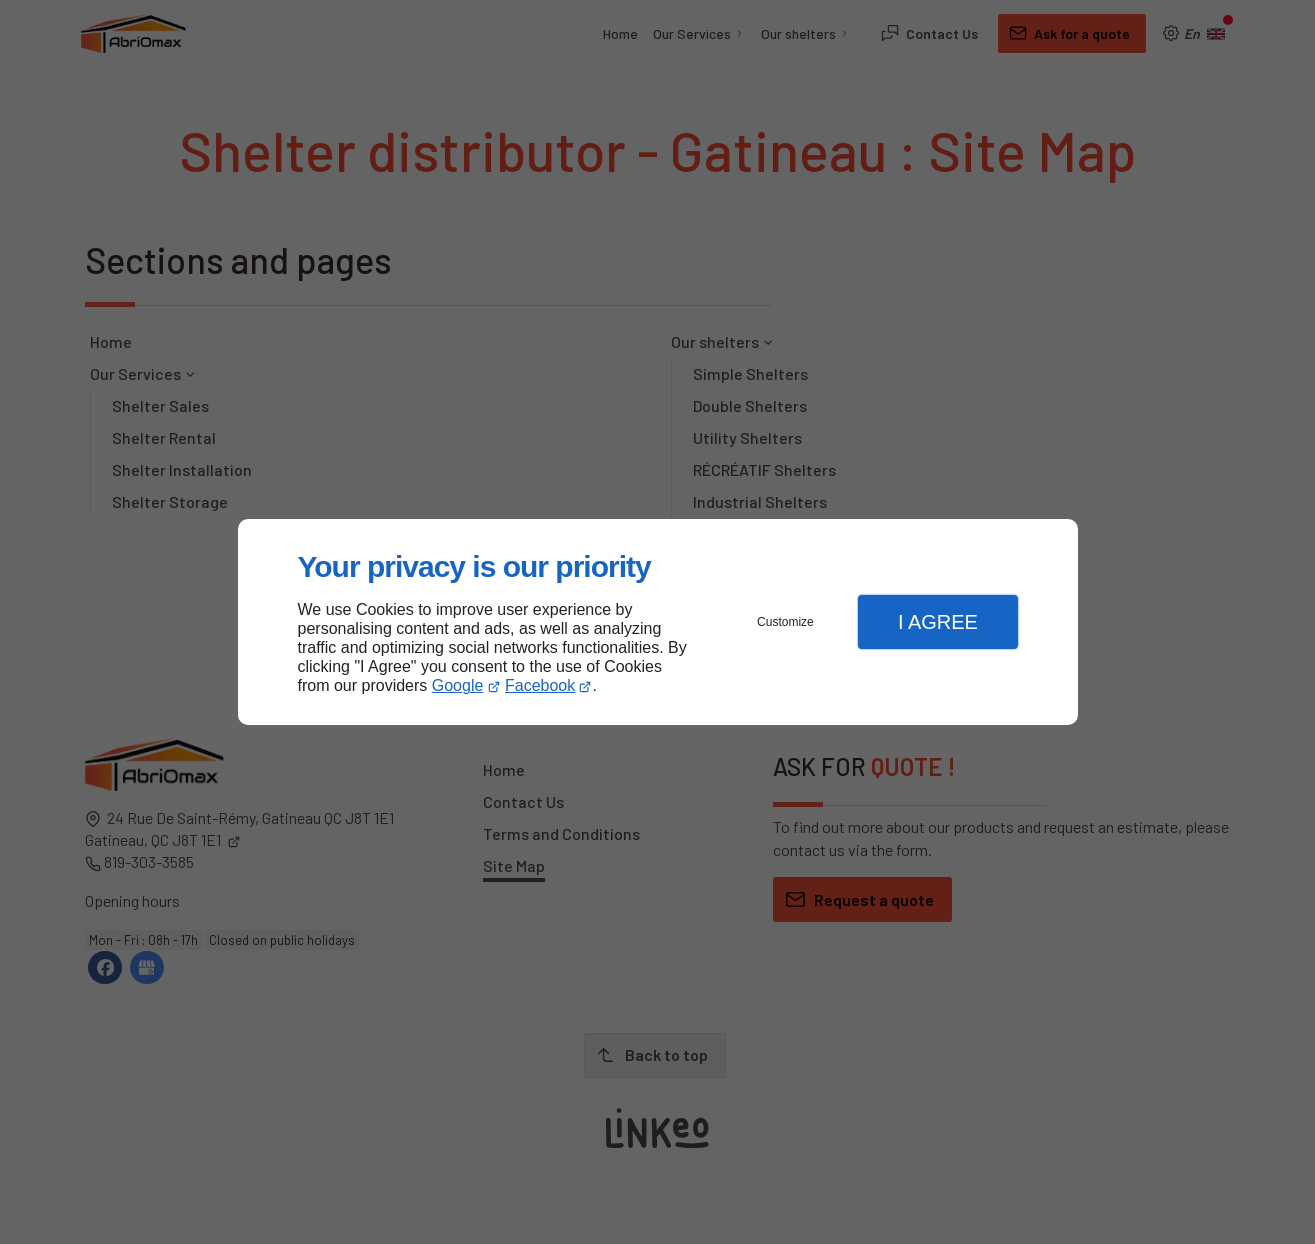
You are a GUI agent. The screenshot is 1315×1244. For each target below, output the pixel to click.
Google (458, 685)
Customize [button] (785, 622)
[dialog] (658, 622)
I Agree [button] (938, 622)
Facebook (540, 685)
